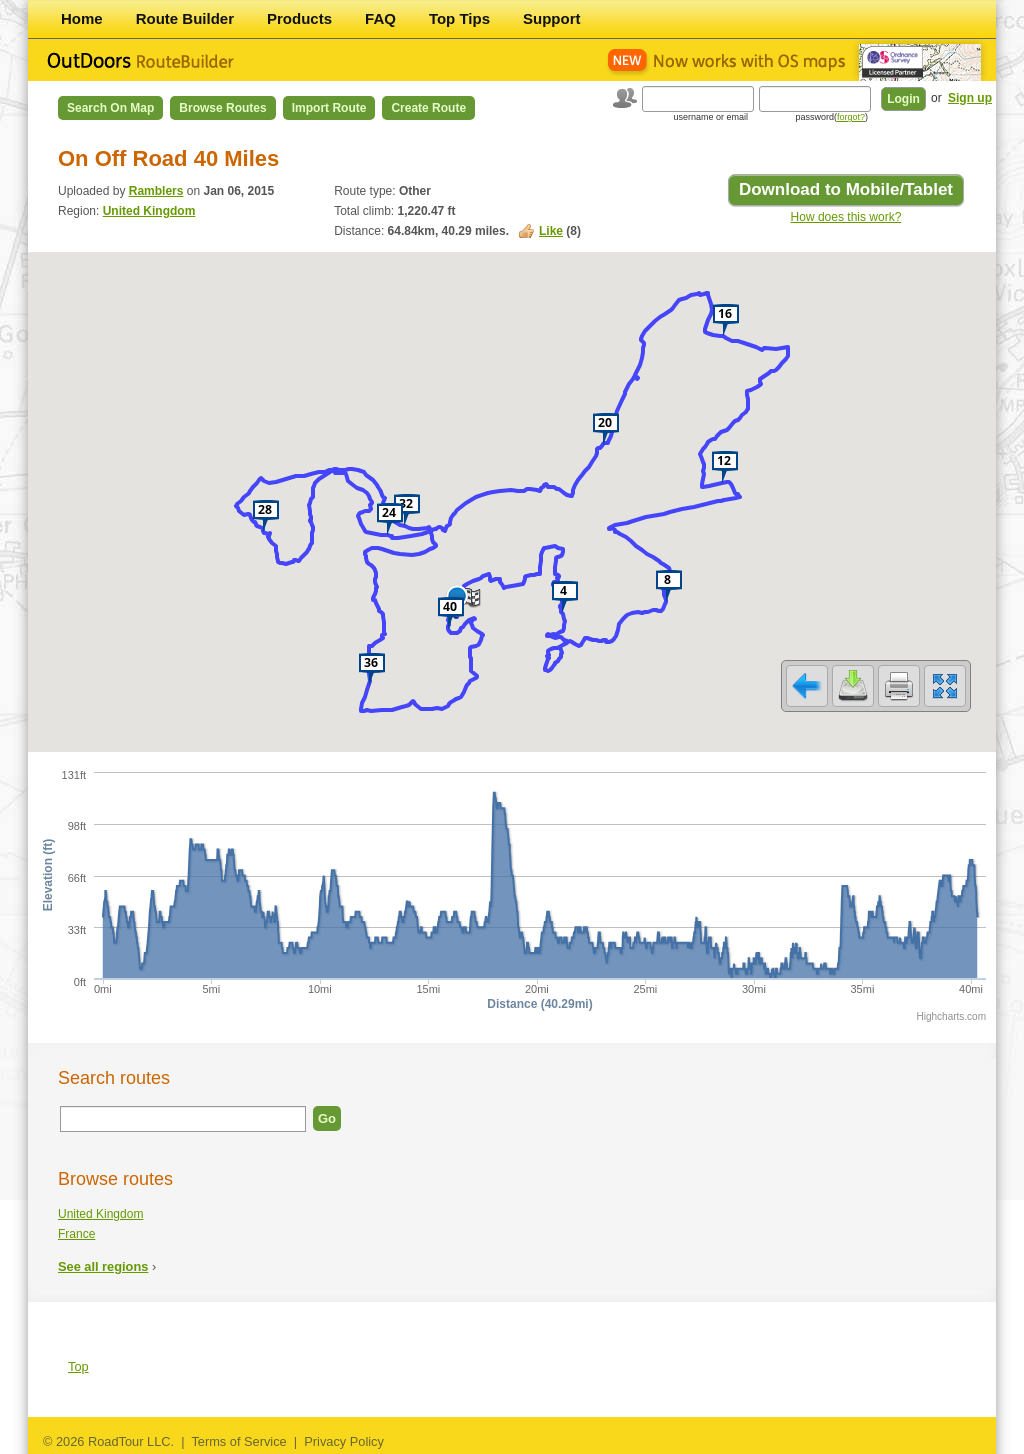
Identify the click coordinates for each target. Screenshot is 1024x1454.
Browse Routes (222, 108)
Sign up (970, 98)
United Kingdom (149, 211)
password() (831, 117)
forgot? (851, 117)
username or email (710, 117)
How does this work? (846, 217)
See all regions (103, 1266)
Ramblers (156, 191)
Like (551, 231)
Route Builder (185, 18)
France (76, 1234)
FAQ (380, 18)
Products (299, 18)
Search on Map (110, 108)
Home (82, 18)
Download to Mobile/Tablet (846, 189)
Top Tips (459, 18)
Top (78, 1366)
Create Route (428, 108)
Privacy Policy (344, 1441)
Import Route (329, 108)
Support (552, 18)
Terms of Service (238, 1441)
